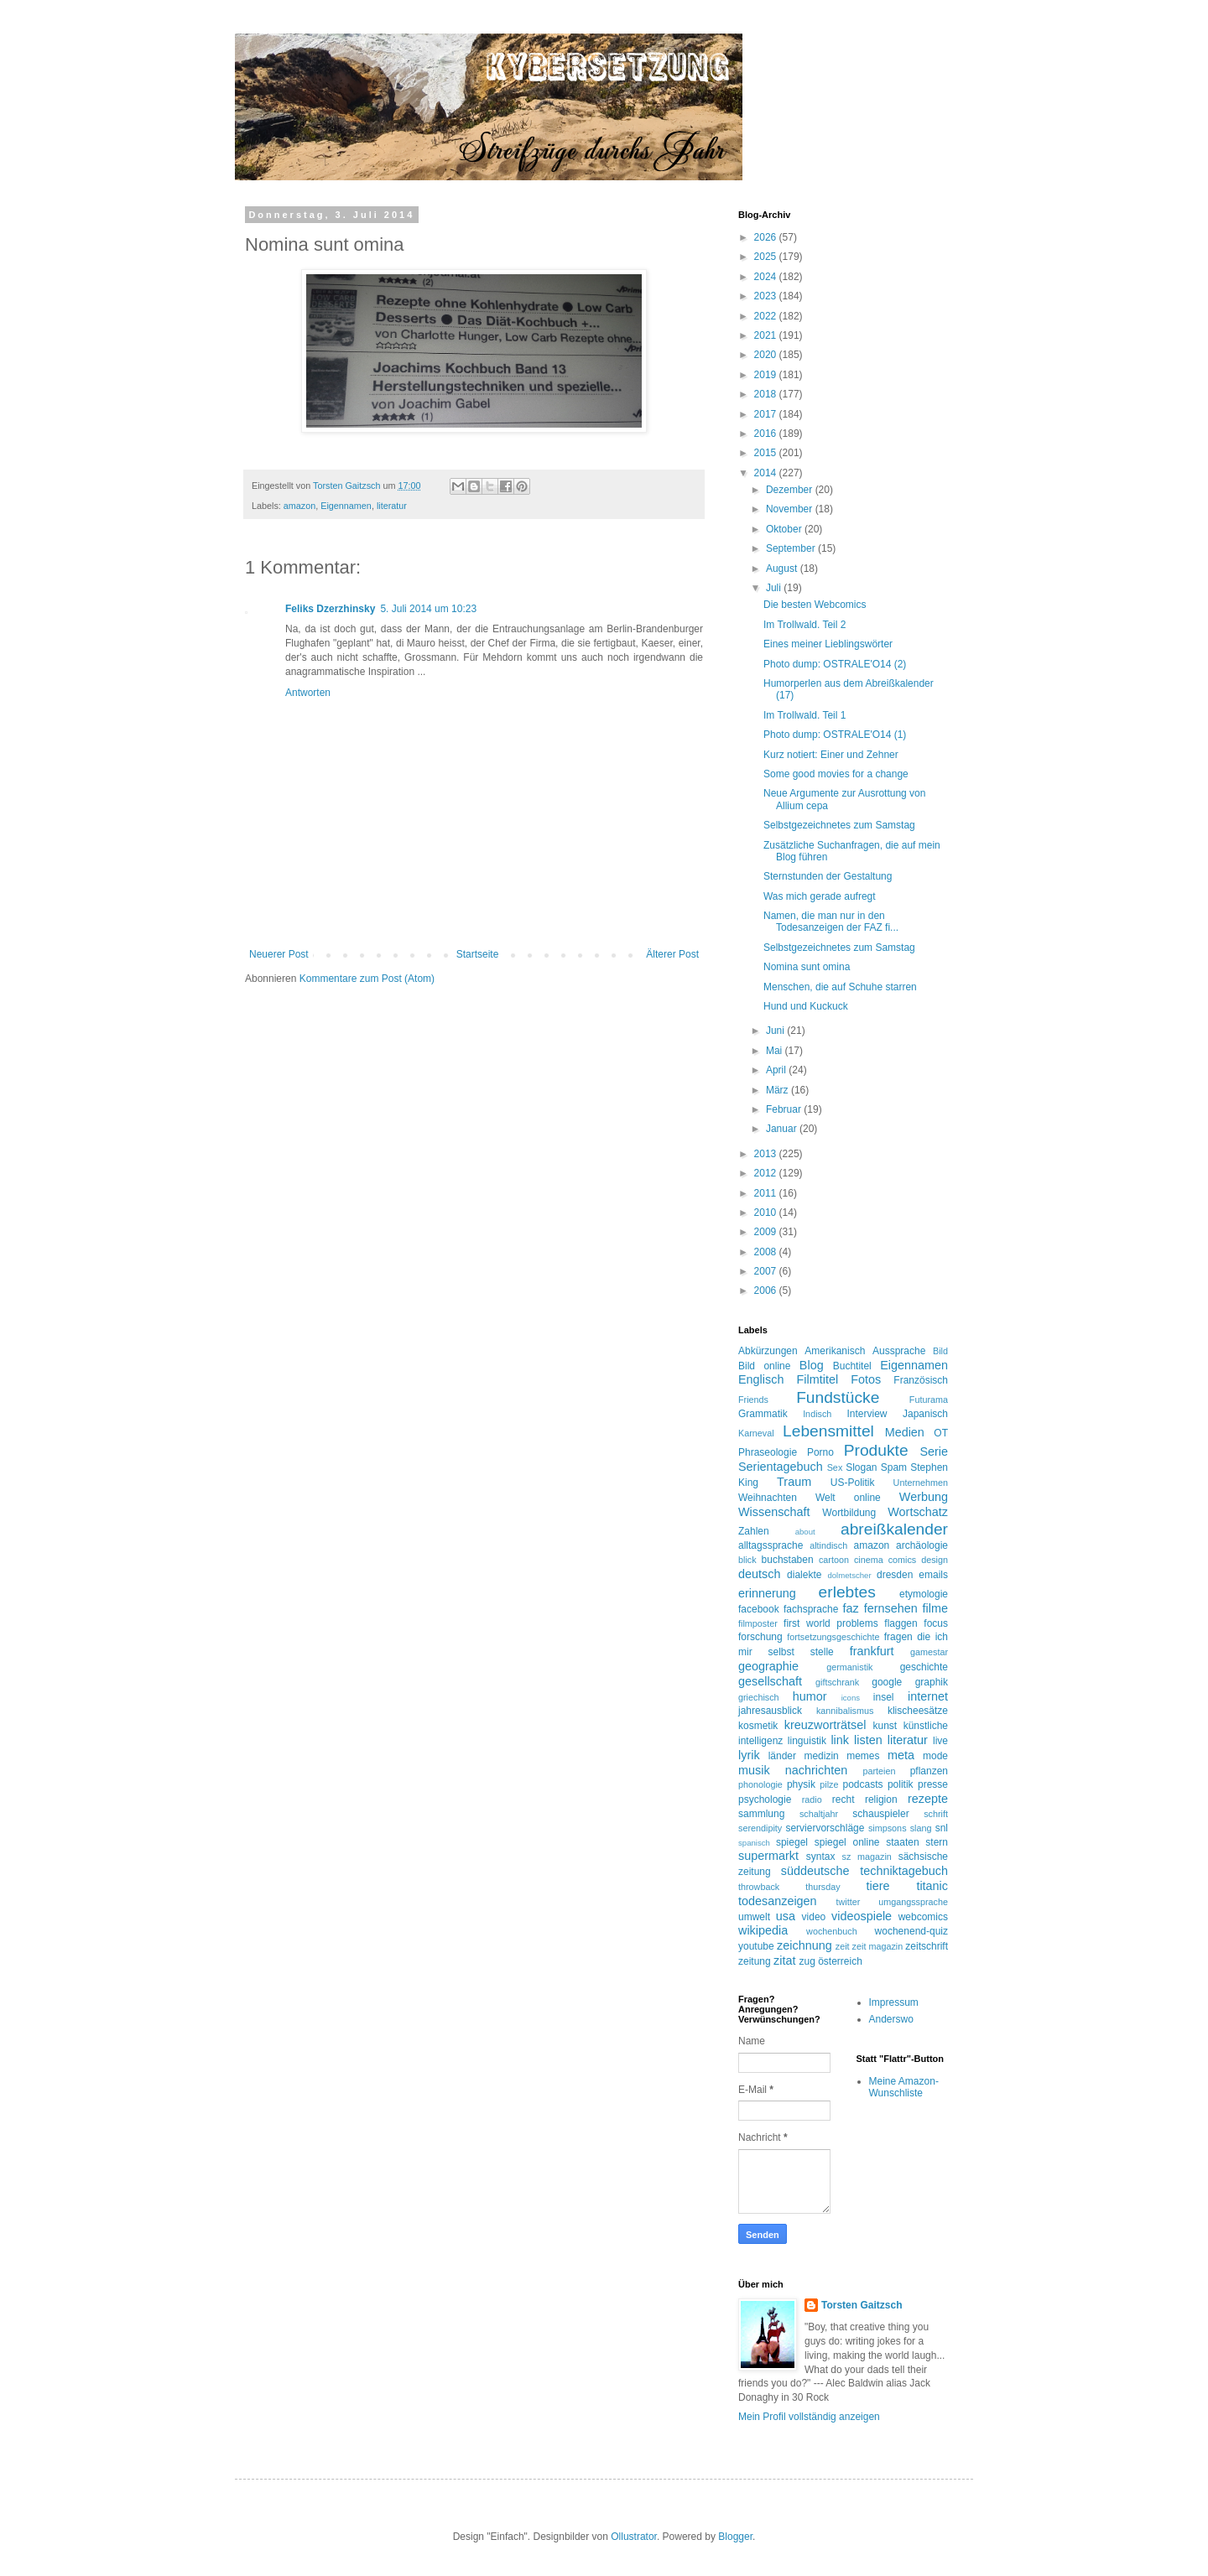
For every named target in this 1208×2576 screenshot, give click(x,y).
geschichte (924, 1667)
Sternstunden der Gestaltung (827, 876)
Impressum (894, 2002)
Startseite (477, 954)
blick (747, 1560)
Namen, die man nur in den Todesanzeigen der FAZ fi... (830, 921)
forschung (760, 1637)
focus (936, 1623)
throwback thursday (789, 1887)
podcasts (863, 1784)
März (778, 1090)
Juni (776, 1030)
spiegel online (847, 1842)
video (814, 1917)
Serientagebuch (780, 1466)
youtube (756, 1946)
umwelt (754, 1917)
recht (843, 1799)
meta (901, 1755)
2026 (766, 237)
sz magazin (867, 1857)
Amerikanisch (834, 1351)
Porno (820, 1452)
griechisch (758, 1697)
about (805, 1531)
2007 (766, 1271)
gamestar (929, 1652)
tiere (877, 1886)
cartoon (834, 1560)
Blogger (735, 2536)
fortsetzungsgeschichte (833, 1637)
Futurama (928, 1399)
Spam (894, 1467)
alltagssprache (770, 1545)
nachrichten (816, 1770)
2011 (766, 1193)
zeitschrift (926, 1946)
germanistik (849, 1667)
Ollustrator (634, 2536)
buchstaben (788, 1560)
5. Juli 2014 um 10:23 (428, 609)
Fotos (866, 1379)
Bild (940, 1351)
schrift (936, 1814)
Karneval (756, 1433)
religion (881, 1799)
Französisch (920, 1380)
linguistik (807, 1741)
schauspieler (880, 1814)
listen (868, 1740)
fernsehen (891, 1608)
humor (810, 1696)
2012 (766, 1173)
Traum (794, 1481)
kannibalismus (844, 1711)
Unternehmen (920, 1483)
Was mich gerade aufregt (819, 896)
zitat (784, 1960)
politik (901, 1784)
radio (812, 1799)
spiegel (792, 1842)
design (934, 1560)
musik (754, 1770)
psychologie (764, 1799)
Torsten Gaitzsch (861, 2305)
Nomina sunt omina (806, 967)
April (777, 1070)
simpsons (887, 1828)
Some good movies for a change (836, 774)
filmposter (758, 1623)
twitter (848, 1902)
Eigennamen (346, 506)
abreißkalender (894, 1529)
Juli (775, 588)
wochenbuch (831, 1931)
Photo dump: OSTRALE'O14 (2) (834, 664)
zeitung (754, 1961)
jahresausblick (770, 1710)
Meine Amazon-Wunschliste (904, 2087)
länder (782, 1756)
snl (941, 1828)
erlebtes (847, 1592)
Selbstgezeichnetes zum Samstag (839, 825)
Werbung (923, 1497)
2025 (766, 256)
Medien (904, 1432)
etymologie (923, 1594)
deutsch (759, 1574)
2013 (766, 1154)
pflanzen (929, 1771)
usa (785, 1916)
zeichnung (804, 1945)
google (887, 1682)
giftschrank (837, 1682)
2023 (766, 296)
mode (935, 1756)
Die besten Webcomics (815, 604)
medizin (821, 1756)
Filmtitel (818, 1379)
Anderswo (891, 2019)
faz (851, 1608)
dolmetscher (849, 1575)
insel (883, 1697)
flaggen (900, 1623)
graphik (931, 1682)
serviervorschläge (824, 1828)
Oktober (785, 529)
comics (902, 1560)
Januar (782, 1129)
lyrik (749, 1755)
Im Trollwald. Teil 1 (804, 715)
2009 (766, 1232)
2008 (766, 1252)
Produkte (876, 1450)
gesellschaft (770, 1681)
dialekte (804, 1575)
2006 (766, 1290)
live (940, 1741)
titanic (932, 1886)
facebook (758, 1609)
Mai (775, 1051)
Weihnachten (767, 1498)
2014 (766, 473)
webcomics (923, 1917)
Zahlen (753, 1531)
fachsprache (811, 1609)
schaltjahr (818, 1814)
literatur (392, 506)
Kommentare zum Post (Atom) (367, 978)
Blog (811, 1365)
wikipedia (763, 1930)
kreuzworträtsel (825, 1725)
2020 (766, 355)
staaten (902, 1842)
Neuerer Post (279, 954)
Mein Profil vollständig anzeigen (809, 2417)
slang (921, 1828)
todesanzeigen (777, 1901)
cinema (868, 1560)
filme (935, 1608)
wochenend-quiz (911, 1931)
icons (850, 1697)
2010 (766, 1212)
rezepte (928, 1798)
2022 (766, 316)
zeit (843, 1946)
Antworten (308, 693)
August (783, 568)
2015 (766, 453)
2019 (766, 375)
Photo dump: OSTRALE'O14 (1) (834, 734)
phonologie (760, 1784)
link (839, 1740)
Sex (835, 1467)
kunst (884, 1726)
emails (933, 1575)
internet (928, 1696)
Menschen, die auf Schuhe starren (840, 987)
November (790, 509)
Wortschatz (918, 1512)
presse (933, 1784)
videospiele (861, 1916)
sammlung (761, 1814)
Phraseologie (767, 1452)
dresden (895, 1575)
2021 (766, 335)
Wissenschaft (774, 1512)
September (792, 548)
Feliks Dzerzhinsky (330, 609)
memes (862, 1756)
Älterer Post (672, 954)
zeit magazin (877, 1946)
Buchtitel (852, 1366)
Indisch (817, 1414)
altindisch (828, 1545)
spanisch (754, 1842)
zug (807, 1961)
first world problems (831, 1623)
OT (941, 1433)
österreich (840, 1961)
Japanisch (925, 1414)
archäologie (922, 1545)
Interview (866, 1414)
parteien (878, 1771)
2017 (766, 414)
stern (936, 1842)
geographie (768, 1666)
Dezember (790, 490)
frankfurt (872, 1651)
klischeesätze (918, 1710)
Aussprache (898, 1351)
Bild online (764, 1366)
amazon (299, 506)
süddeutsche (815, 1870)
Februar (785, 1109)
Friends (753, 1399)
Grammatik (763, 1414)
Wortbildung (849, 1513)
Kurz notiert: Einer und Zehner (830, 755)
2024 (766, 277)
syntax (821, 1856)
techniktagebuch (904, 1870)
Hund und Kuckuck (805, 1006)
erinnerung (767, 1593)
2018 (766, 394)
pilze (829, 1784)
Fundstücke (837, 1397)
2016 (766, 433)
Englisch (761, 1379)
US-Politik (852, 1482)
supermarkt (768, 1855)
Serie (933, 1451)
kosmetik (758, 1726)
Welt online (848, 1498)
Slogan (861, 1467)
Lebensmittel (828, 1431)
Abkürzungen (768, 1351)
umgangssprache (913, 1902)
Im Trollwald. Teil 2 (804, 625)
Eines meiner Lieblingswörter (828, 644)
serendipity (760, 1828)
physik (801, 1784)
